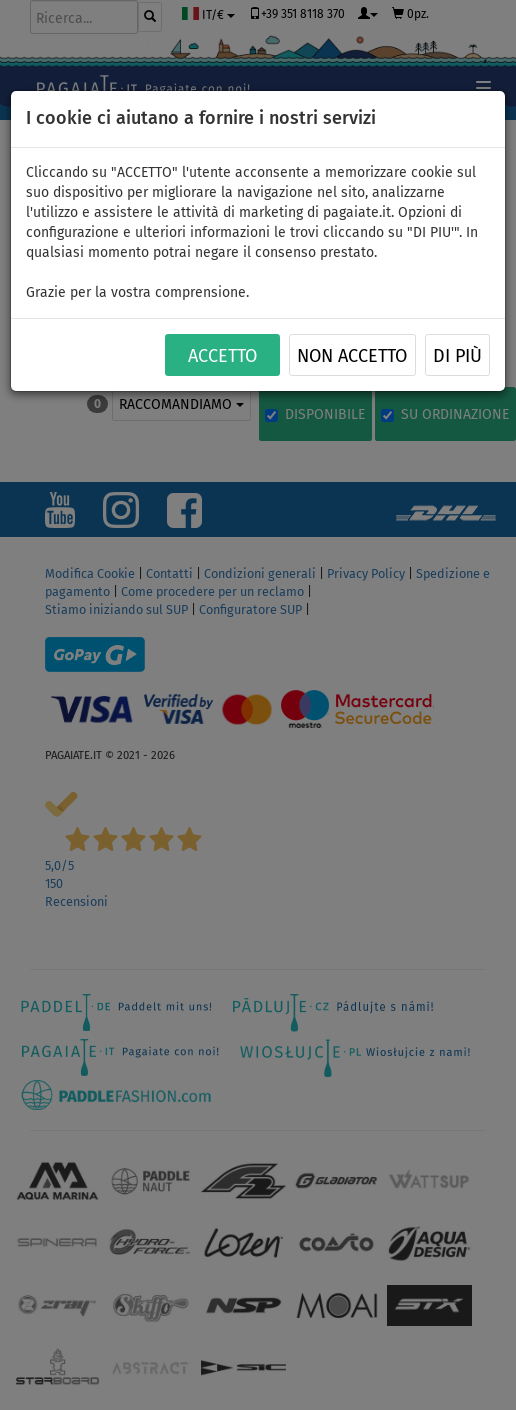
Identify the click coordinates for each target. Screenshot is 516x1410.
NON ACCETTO (352, 356)
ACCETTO (222, 356)
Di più (457, 356)
